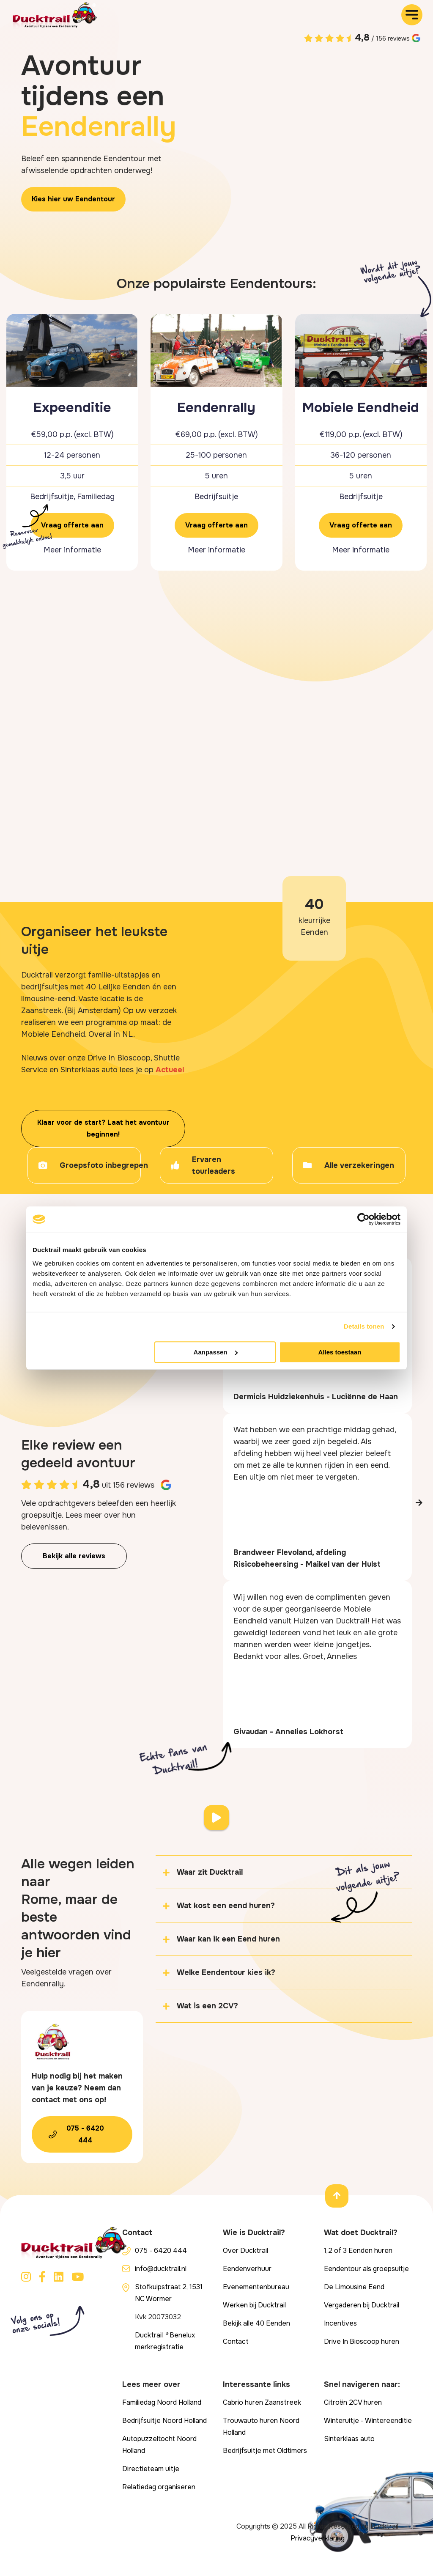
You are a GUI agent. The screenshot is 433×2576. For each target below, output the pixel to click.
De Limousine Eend (354, 2286)
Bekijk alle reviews (74, 1556)
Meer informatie (72, 550)
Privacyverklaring (317, 2538)
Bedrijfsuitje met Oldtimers (265, 2450)
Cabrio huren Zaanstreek (262, 2402)
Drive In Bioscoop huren (361, 2341)
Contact (236, 2341)
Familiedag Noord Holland (161, 2402)
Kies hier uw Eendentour (73, 199)
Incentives (340, 2323)
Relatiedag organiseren (158, 2487)
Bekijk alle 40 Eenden (256, 2323)
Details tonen (364, 1326)
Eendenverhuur (247, 2268)
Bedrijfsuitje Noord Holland (164, 2420)
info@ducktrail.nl (160, 2268)
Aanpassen (216, 1352)
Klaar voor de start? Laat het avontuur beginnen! (103, 1128)
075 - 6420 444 (85, 2134)
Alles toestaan (340, 1352)
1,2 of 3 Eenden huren (358, 2250)
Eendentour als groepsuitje (366, 2268)
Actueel (170, 1069)
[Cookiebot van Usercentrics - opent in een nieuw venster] (363, 1219)
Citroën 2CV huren (353, 2402)
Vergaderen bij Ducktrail (361, 2305)
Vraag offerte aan (72, 525)
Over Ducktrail (245, 2250)
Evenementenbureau (256, 2286)
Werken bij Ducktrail (254, 2305)
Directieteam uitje (150, 2468)
